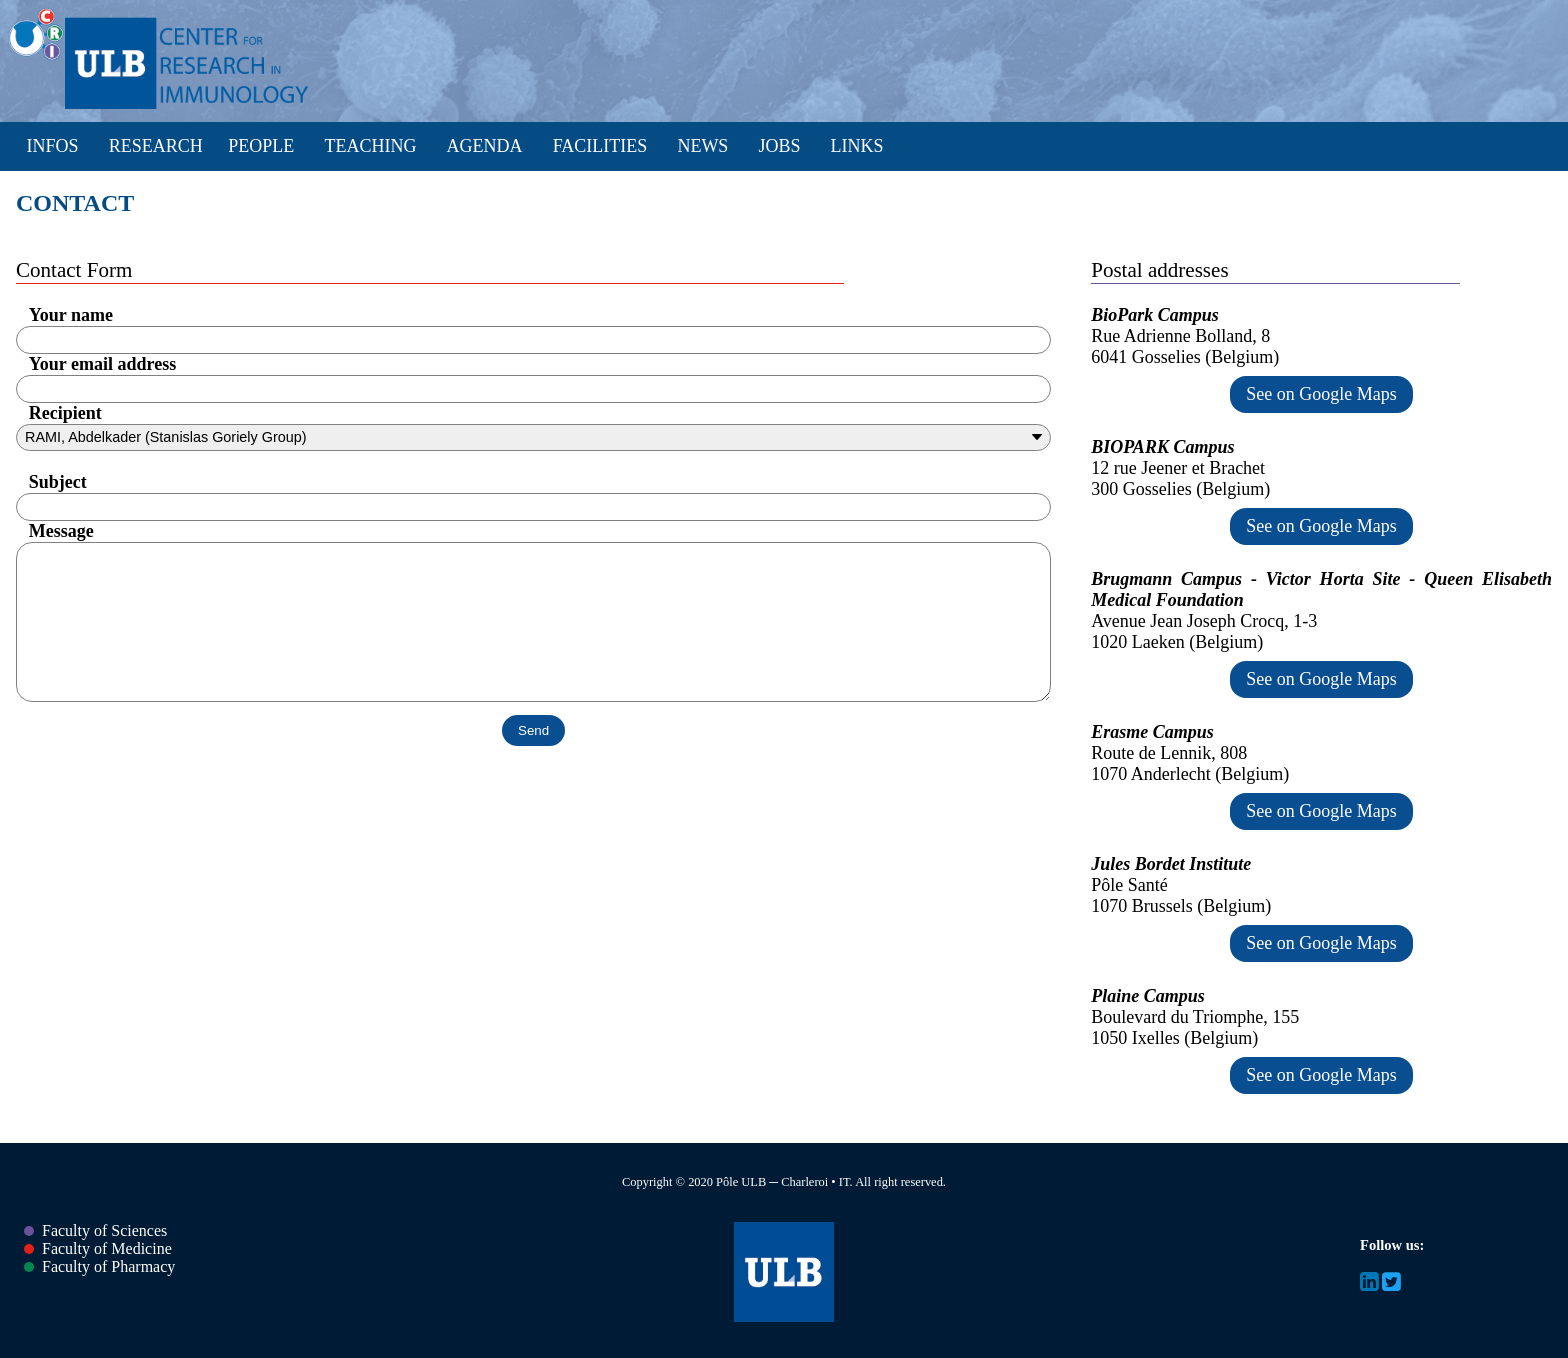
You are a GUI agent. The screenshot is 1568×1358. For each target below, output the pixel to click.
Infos (53, 146)
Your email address (102, 364)
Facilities (600, 146)
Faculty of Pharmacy (99, 1266)
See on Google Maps (1321, 394)
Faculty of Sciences (95, 1230)
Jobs (779, 146)
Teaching (370, 146)
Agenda (485, 146)
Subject (58, 482)
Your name (71, 315)
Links (857, 146)
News (702, 146)
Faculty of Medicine (98, 1248)
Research (156, 146)
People (261, 146)
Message (61, 531)
